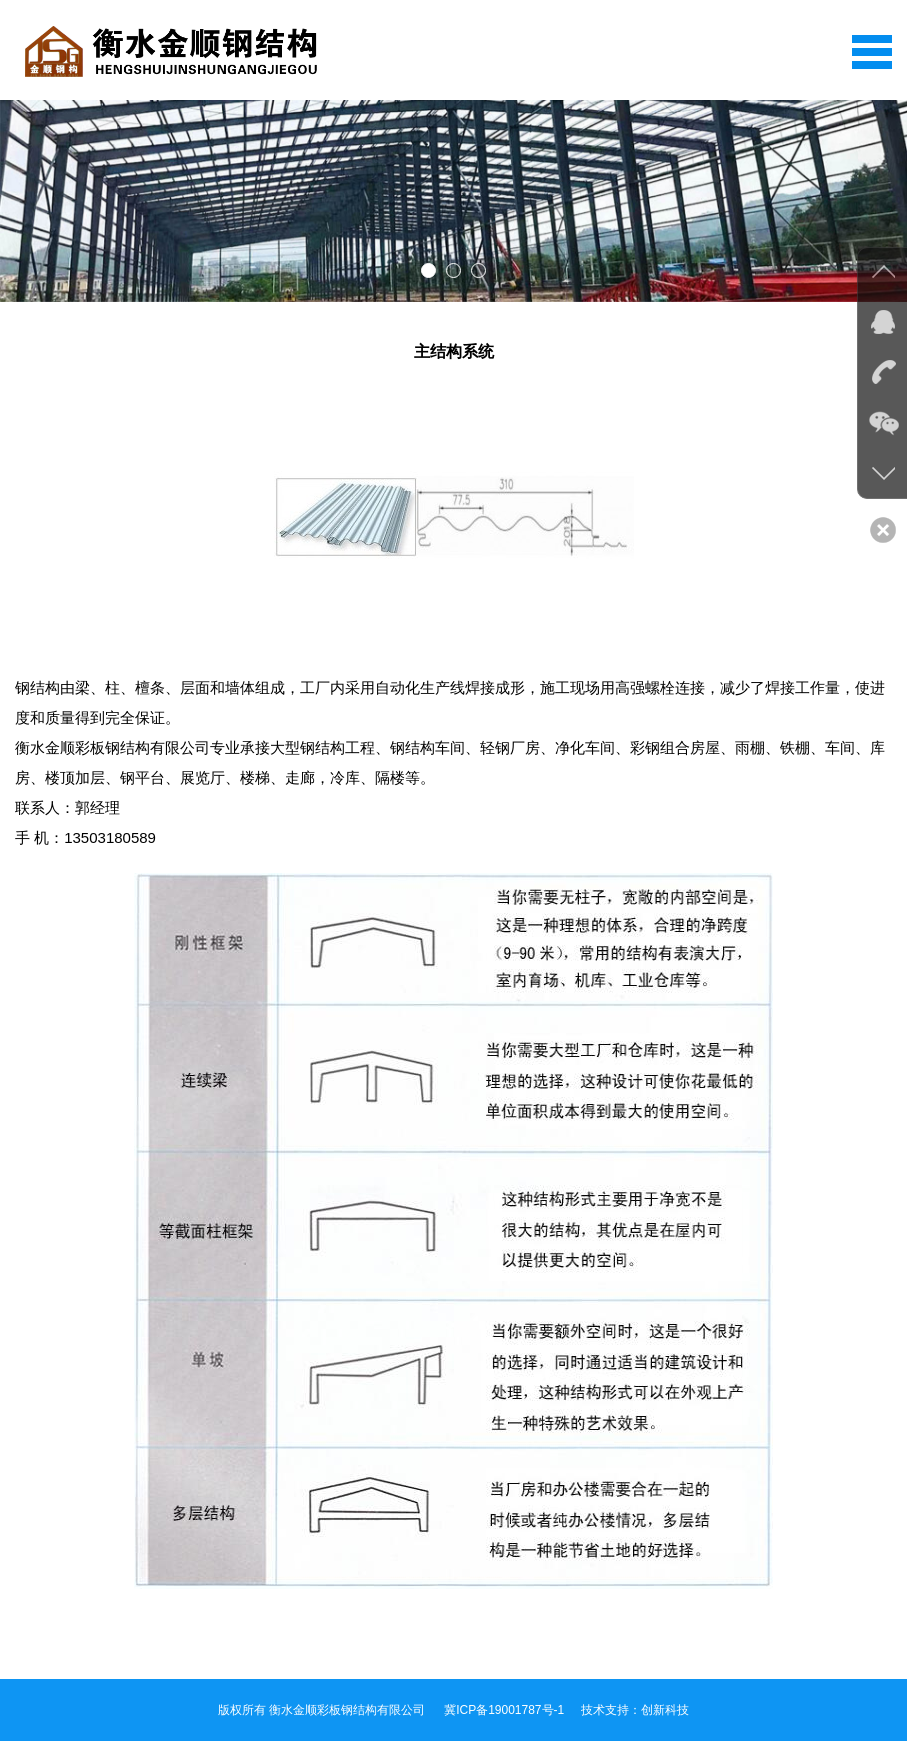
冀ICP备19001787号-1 (504, 1710)
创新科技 (665, 1710)
